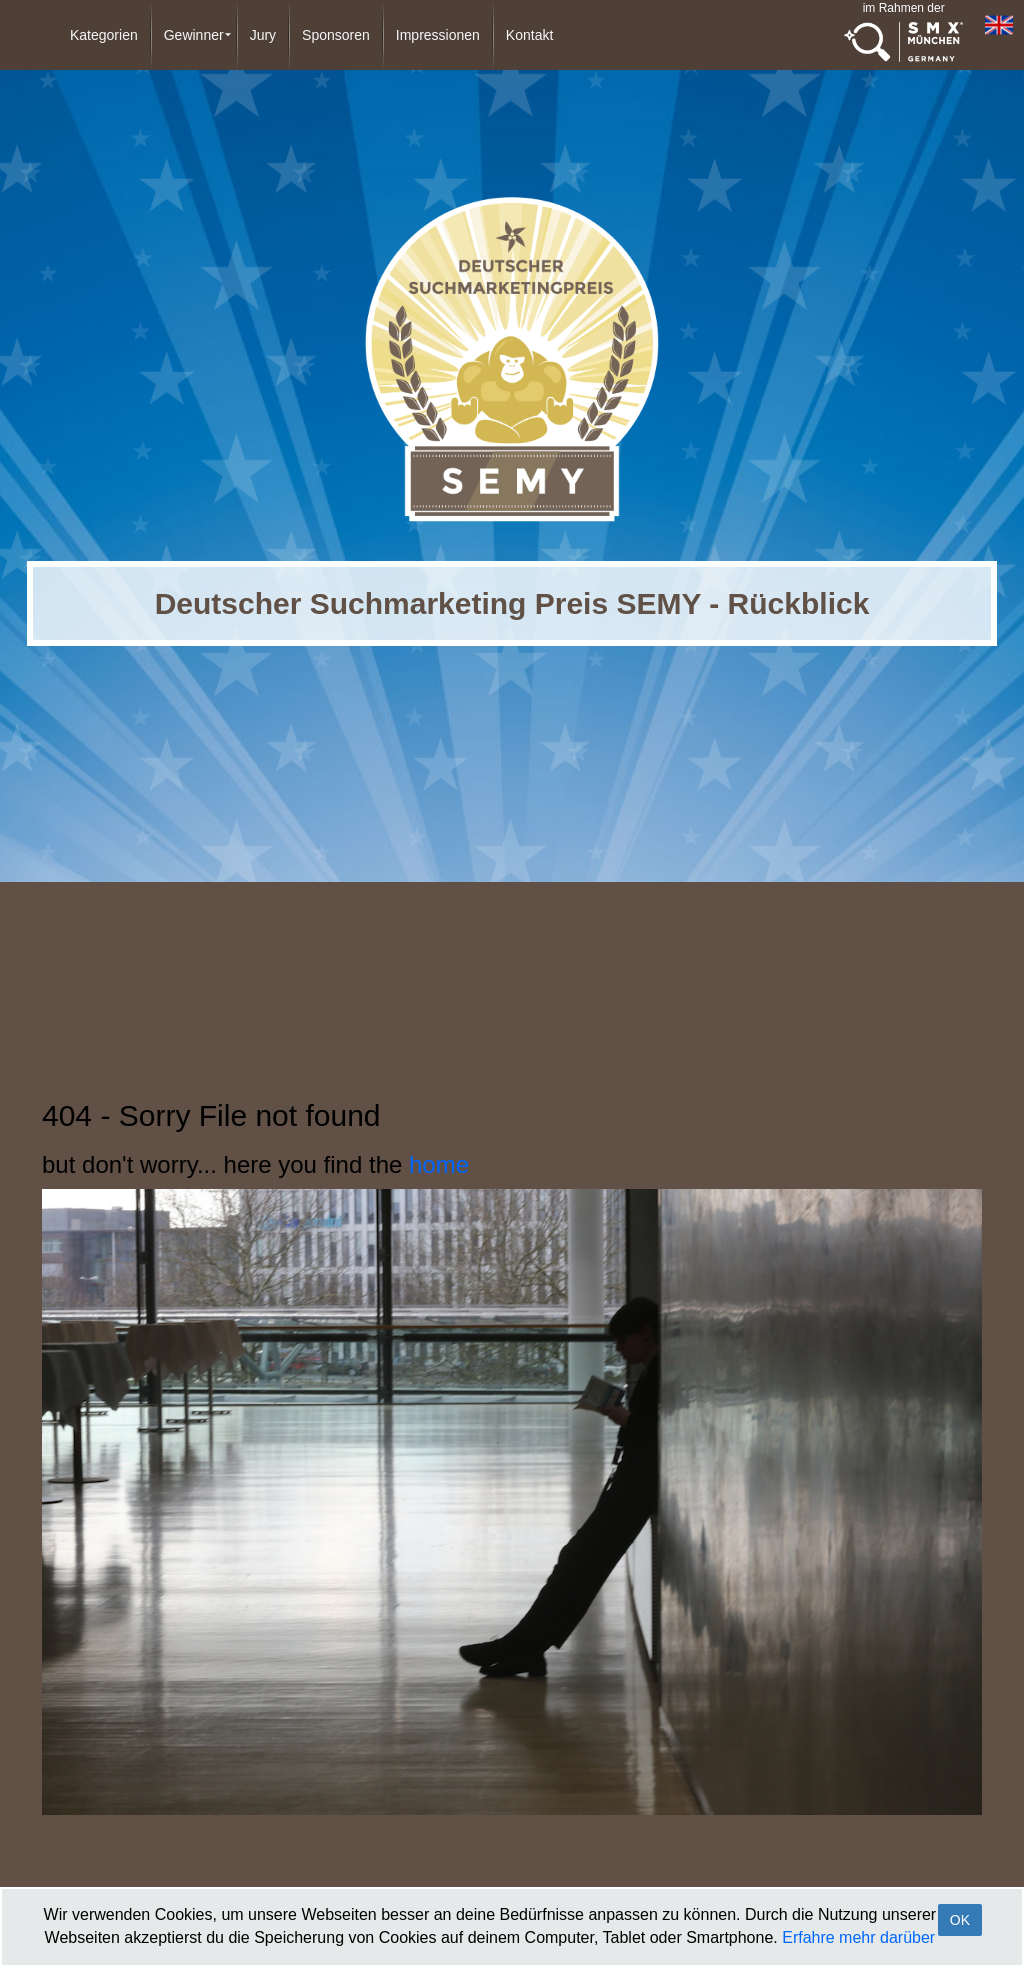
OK (960, 1920)
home (439, 1164)
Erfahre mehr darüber (858, 1937)
